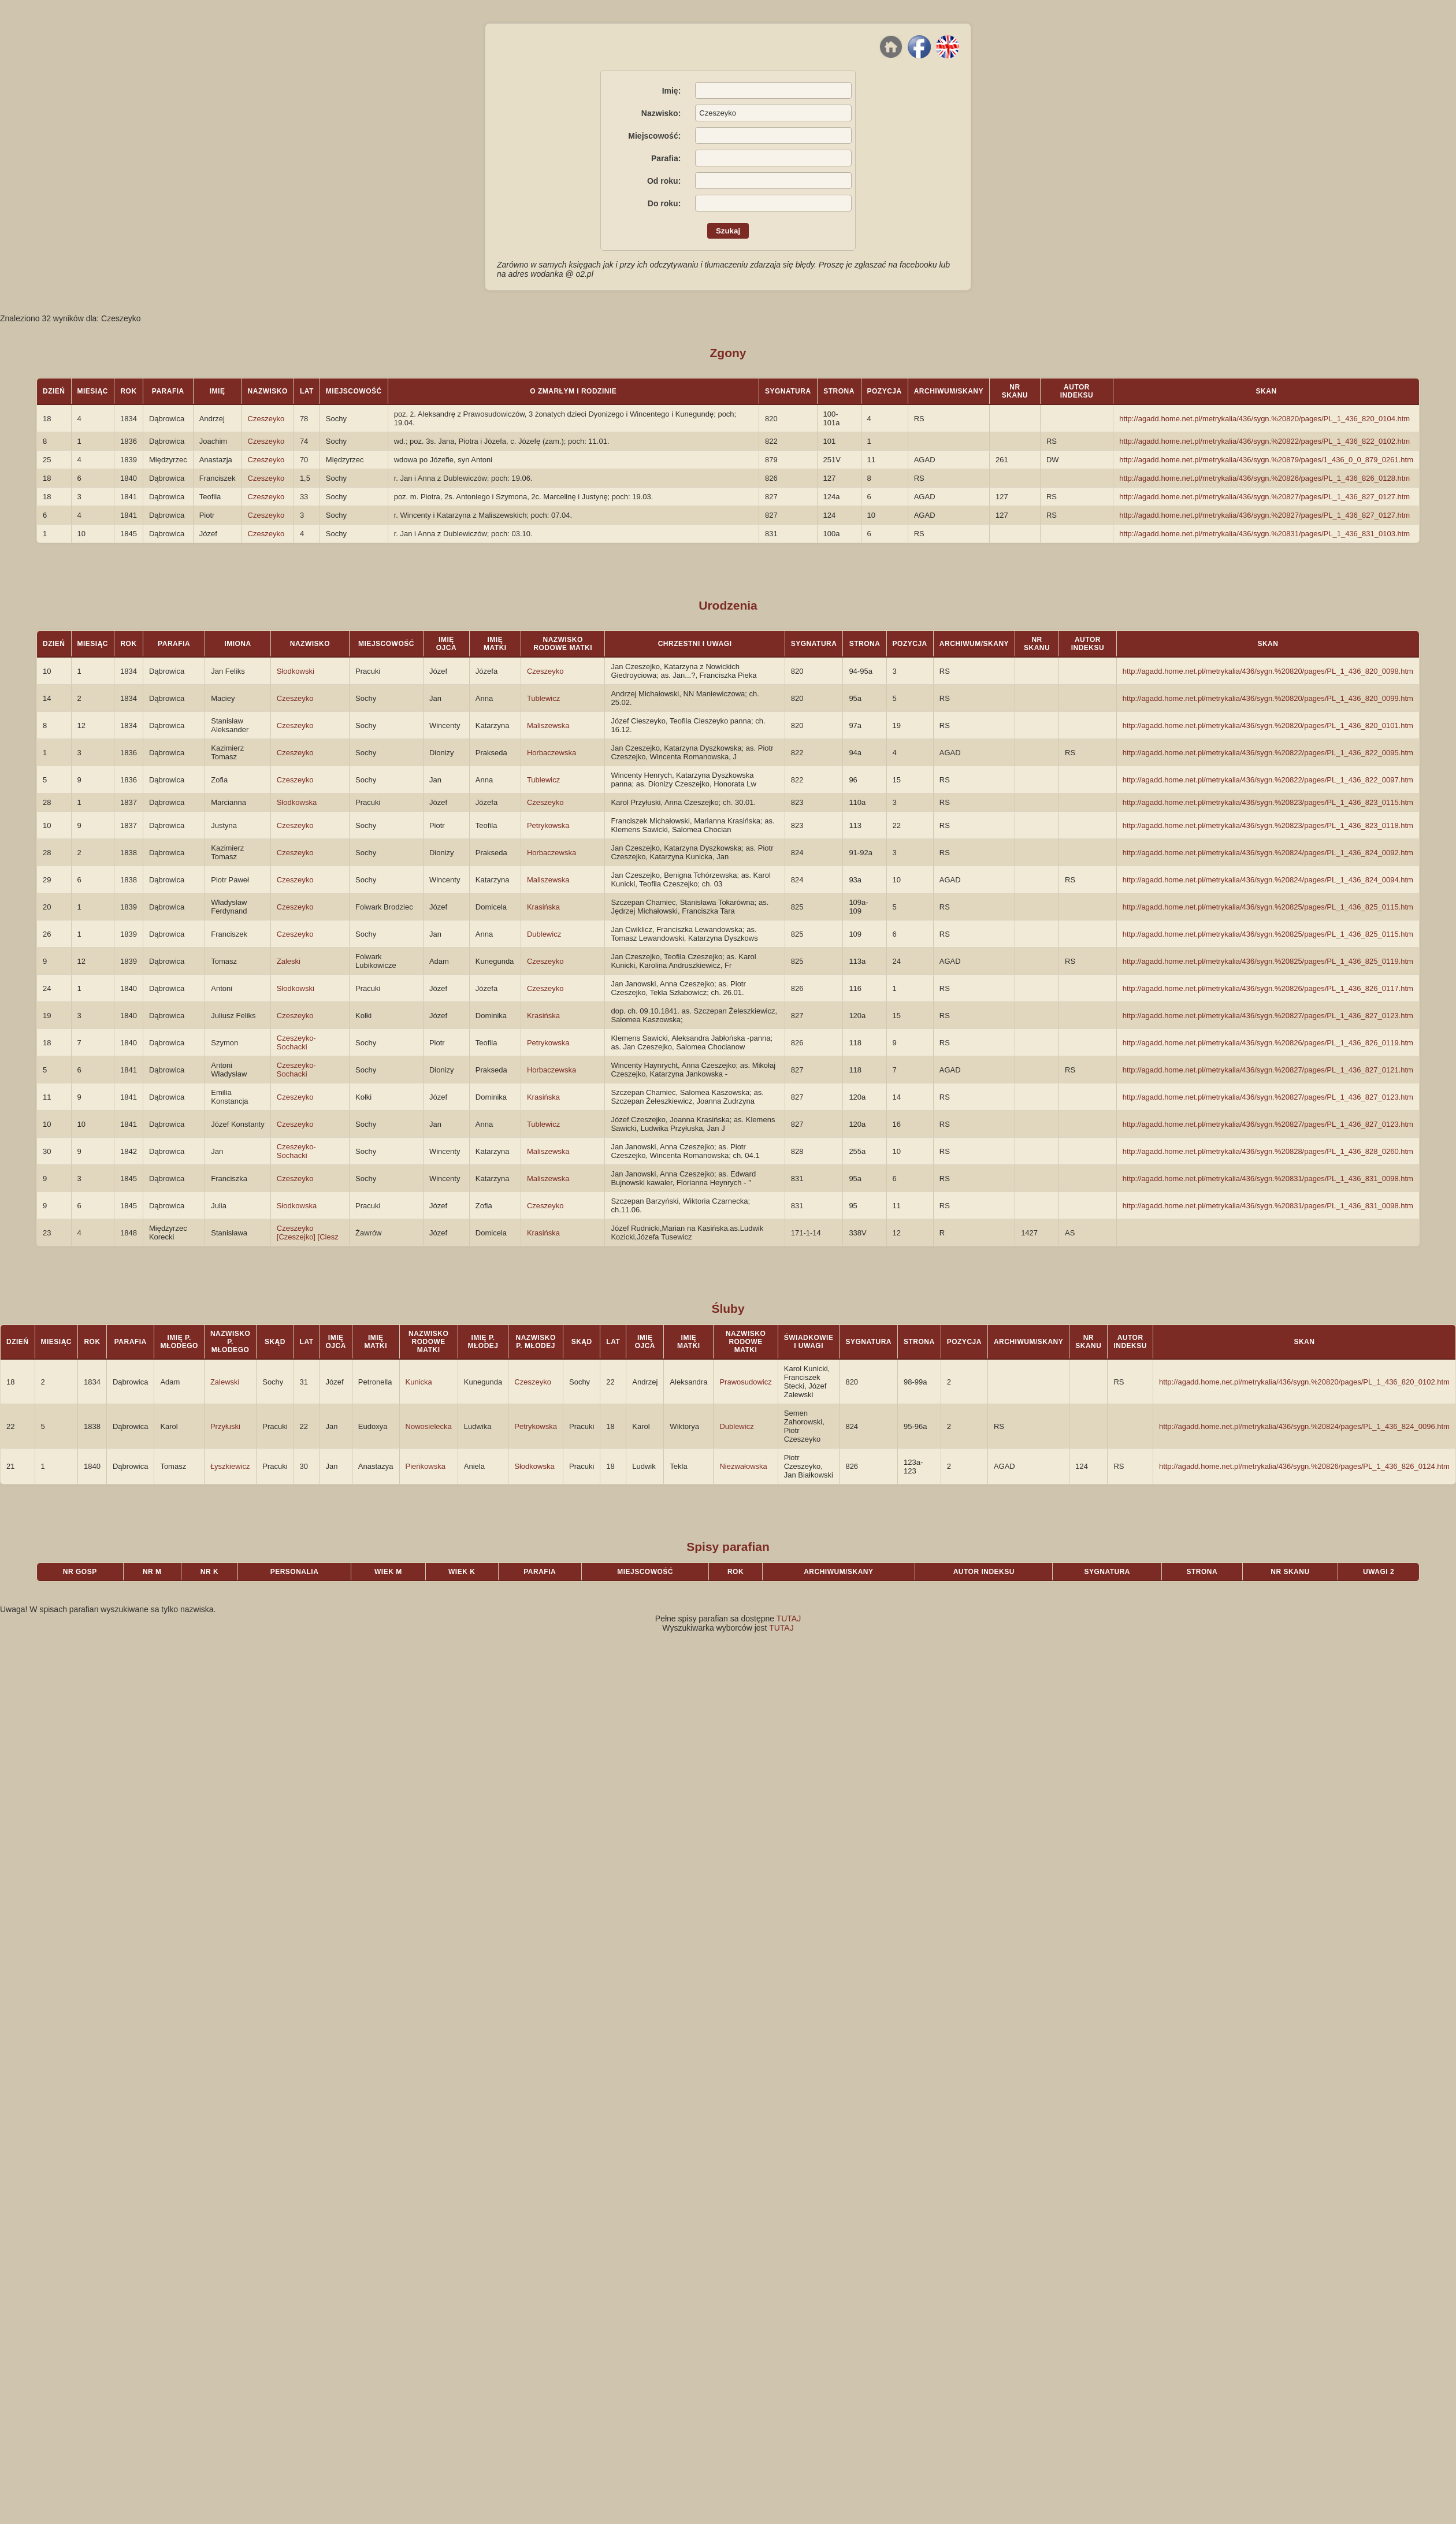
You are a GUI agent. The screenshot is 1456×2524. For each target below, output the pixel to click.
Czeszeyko (266, 418)
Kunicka (419, 1382)
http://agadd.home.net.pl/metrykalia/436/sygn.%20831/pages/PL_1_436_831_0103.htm (1264, 533)
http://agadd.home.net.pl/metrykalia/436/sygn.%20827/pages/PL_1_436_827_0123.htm (1268, 1015)
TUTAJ (789, 1618)
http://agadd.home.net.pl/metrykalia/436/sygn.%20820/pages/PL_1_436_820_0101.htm (1268, 725)
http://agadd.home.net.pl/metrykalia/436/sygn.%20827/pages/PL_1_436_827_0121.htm (1268, 1070)
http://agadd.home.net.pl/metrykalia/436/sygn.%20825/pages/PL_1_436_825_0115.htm (1268, 907)
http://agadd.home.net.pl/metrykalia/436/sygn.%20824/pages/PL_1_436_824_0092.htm (1268, 852)
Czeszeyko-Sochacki (296, 1042)
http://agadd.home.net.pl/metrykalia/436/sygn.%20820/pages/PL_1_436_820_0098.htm (1268, 671)
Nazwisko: (661, 113)
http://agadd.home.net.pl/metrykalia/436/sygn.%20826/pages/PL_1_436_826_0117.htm (1268, 988)
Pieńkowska (425, 1466)
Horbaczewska (551, 752)
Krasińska (543, 907)
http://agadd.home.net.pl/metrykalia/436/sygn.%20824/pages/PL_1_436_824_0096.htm (1304, 1426)
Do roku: (664, 203)
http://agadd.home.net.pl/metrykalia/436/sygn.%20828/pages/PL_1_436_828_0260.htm (1268, 1151)
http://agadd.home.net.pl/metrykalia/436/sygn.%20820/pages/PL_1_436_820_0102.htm (1304, 1382)
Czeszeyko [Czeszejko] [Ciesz (308, 1232)
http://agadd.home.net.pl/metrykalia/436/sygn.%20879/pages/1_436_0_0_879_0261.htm (1266, 459)
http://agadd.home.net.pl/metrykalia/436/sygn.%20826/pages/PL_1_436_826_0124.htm (1304, 1466)
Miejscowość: (654, 135)
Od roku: (664, 180)
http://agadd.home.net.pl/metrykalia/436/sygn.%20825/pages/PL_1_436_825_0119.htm (1268, 961)
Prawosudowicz (745, 1382)
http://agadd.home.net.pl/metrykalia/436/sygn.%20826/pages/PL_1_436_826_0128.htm (1264, 478)
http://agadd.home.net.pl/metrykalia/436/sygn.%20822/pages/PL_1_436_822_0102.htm (1264, 441)
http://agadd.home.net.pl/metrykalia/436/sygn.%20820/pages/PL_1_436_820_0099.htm (1268, 698)
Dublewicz (544, 934)
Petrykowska (548, 825)
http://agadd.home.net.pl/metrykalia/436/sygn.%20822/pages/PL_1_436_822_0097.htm (1268, 779)
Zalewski (225, 1382)
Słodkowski (295, 671)
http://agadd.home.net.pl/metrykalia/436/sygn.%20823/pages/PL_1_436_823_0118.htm (1268, 825)
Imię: (671, 90)
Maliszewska (548, 725)
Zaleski (288, 961)
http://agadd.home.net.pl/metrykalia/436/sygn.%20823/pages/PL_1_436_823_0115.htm (1268, 802)
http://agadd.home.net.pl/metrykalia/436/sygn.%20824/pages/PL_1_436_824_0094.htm (1268, 879)
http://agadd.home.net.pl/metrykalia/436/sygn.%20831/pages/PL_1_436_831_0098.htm (1268, 1178)
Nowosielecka (429, 1426)
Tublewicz (543, 698)
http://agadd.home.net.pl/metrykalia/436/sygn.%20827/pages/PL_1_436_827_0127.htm (1264, 496)
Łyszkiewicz (230, 1466)
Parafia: (666, 158)
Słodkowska (297, 802)
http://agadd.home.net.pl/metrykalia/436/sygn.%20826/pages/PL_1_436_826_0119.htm (1268, 1042)
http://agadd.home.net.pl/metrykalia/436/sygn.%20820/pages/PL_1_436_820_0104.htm (1264, 418)
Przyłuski (225, 1426)
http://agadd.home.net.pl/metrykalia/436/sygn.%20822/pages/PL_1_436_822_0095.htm (1268, 752)
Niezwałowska (743, 1466)
